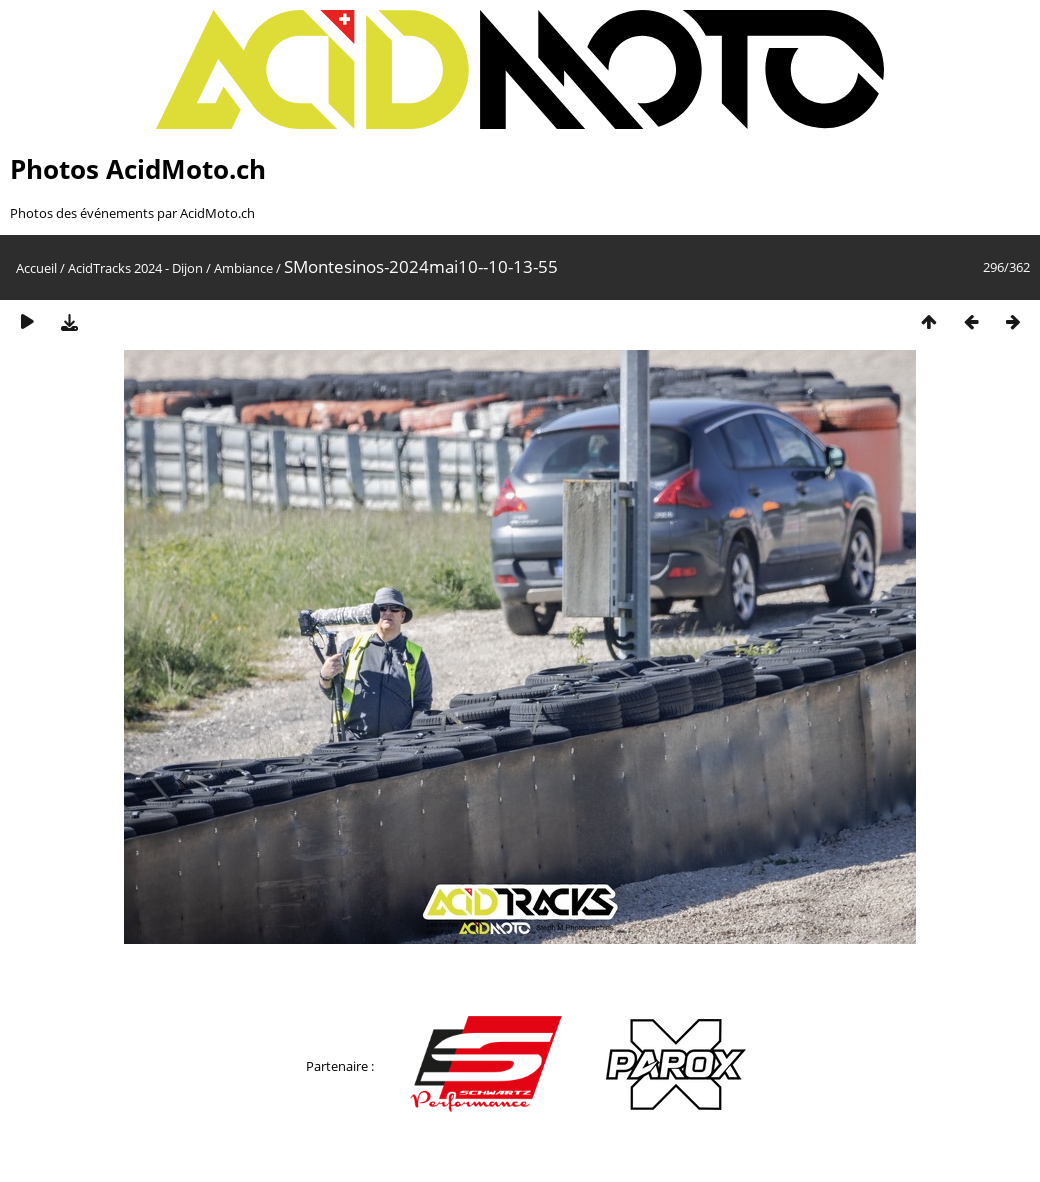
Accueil (36, 268)
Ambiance (243, 268)
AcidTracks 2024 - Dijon (135, 268)
